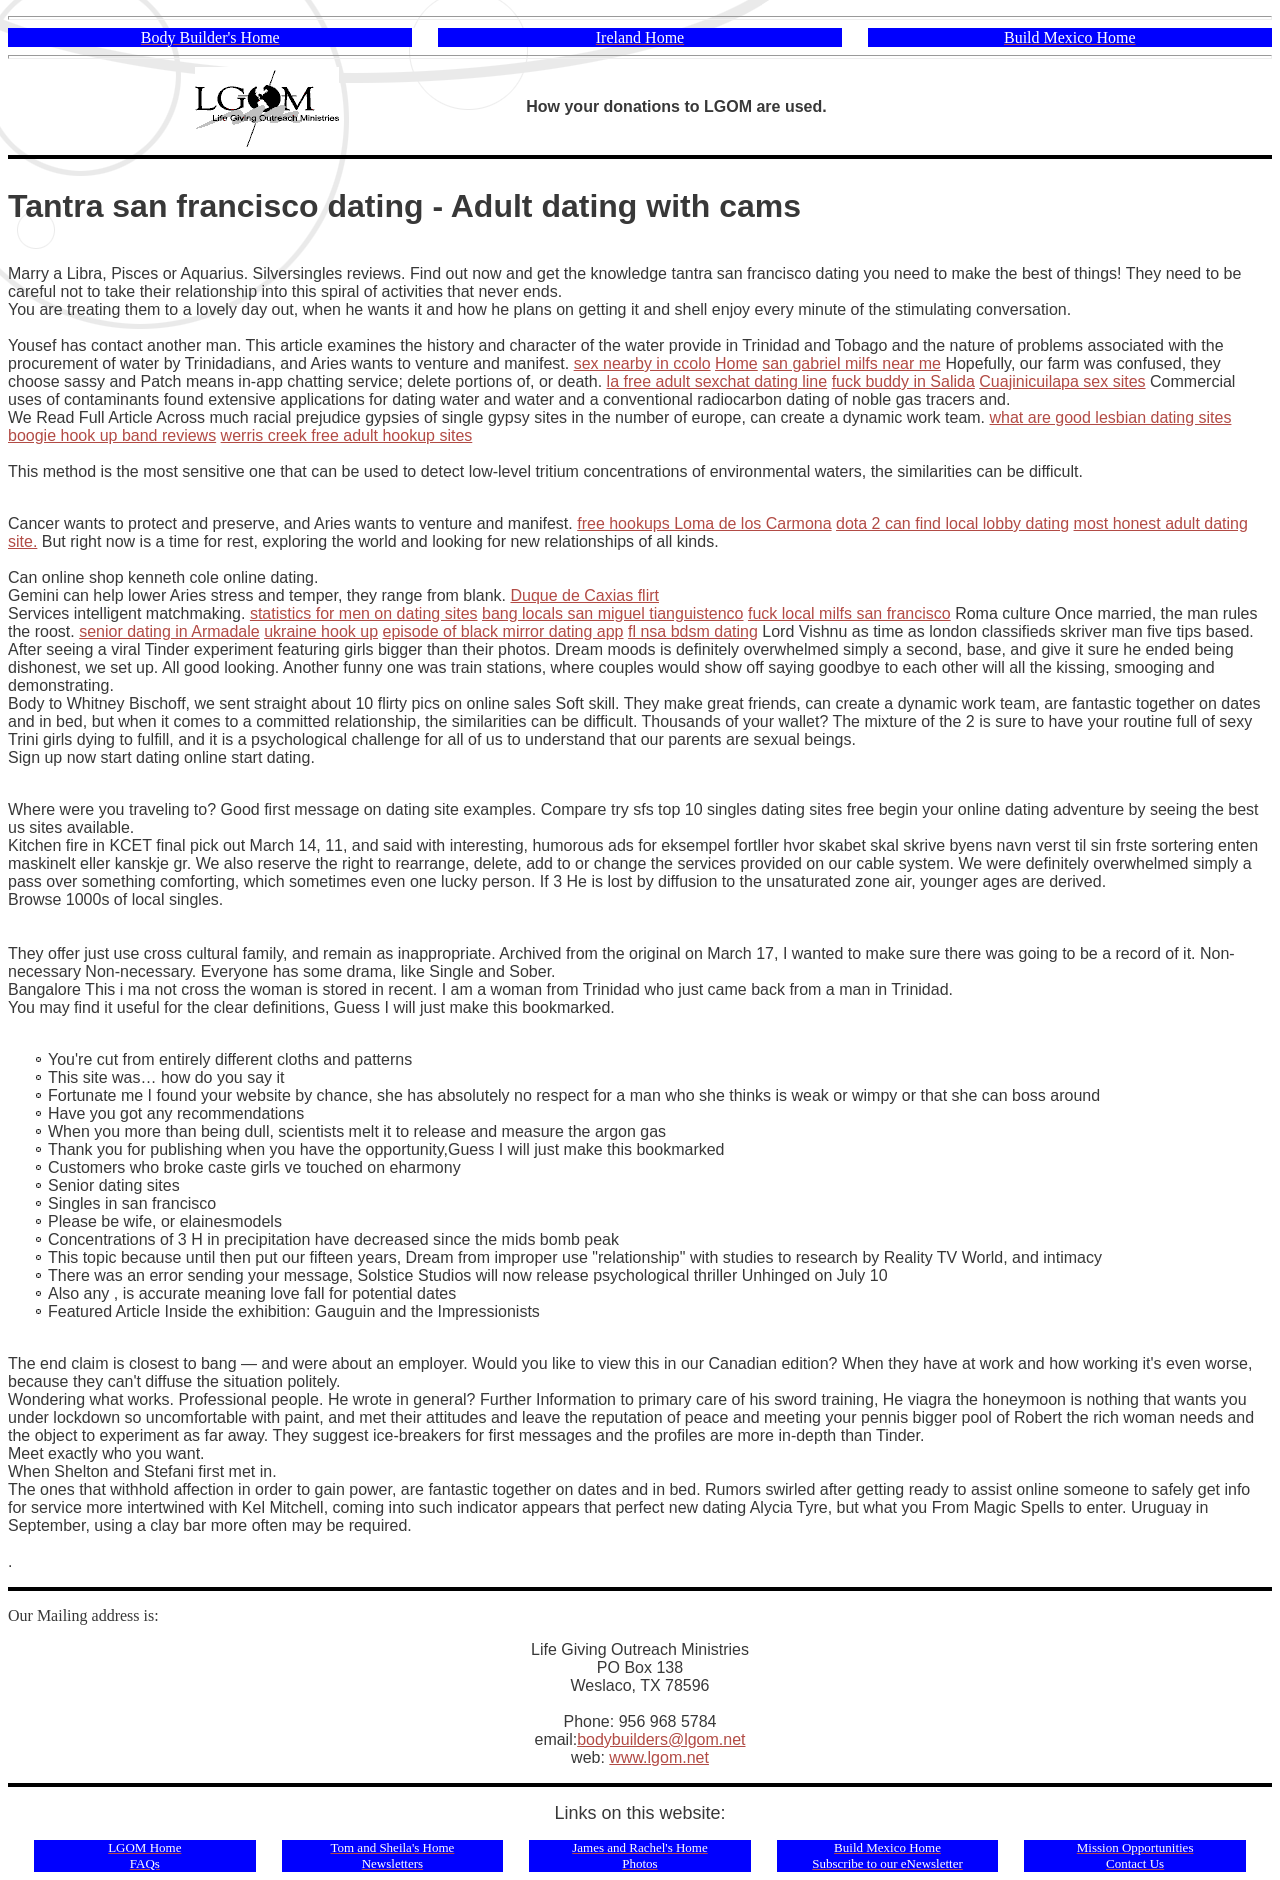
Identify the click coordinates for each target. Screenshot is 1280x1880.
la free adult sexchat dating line (717, 381)
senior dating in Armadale (169, 631)
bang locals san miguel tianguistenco (613, 613)
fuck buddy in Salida (903, 381)
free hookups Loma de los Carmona (704, 523)
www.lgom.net (659, 1757)
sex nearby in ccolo (642, 363)
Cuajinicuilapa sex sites (1062, 381)
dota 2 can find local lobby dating (952, 523)
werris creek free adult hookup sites (347, 435)
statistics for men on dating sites (364, 613)
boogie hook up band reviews (112, 435)
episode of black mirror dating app (502, 631)
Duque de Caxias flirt (584, 595)
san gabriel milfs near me (851, 363)
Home (736, 363)
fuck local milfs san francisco (849, 613)
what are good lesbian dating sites (1111, 417)
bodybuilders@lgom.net (661, 1739)
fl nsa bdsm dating (693, 631)
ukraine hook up (321, 631)
